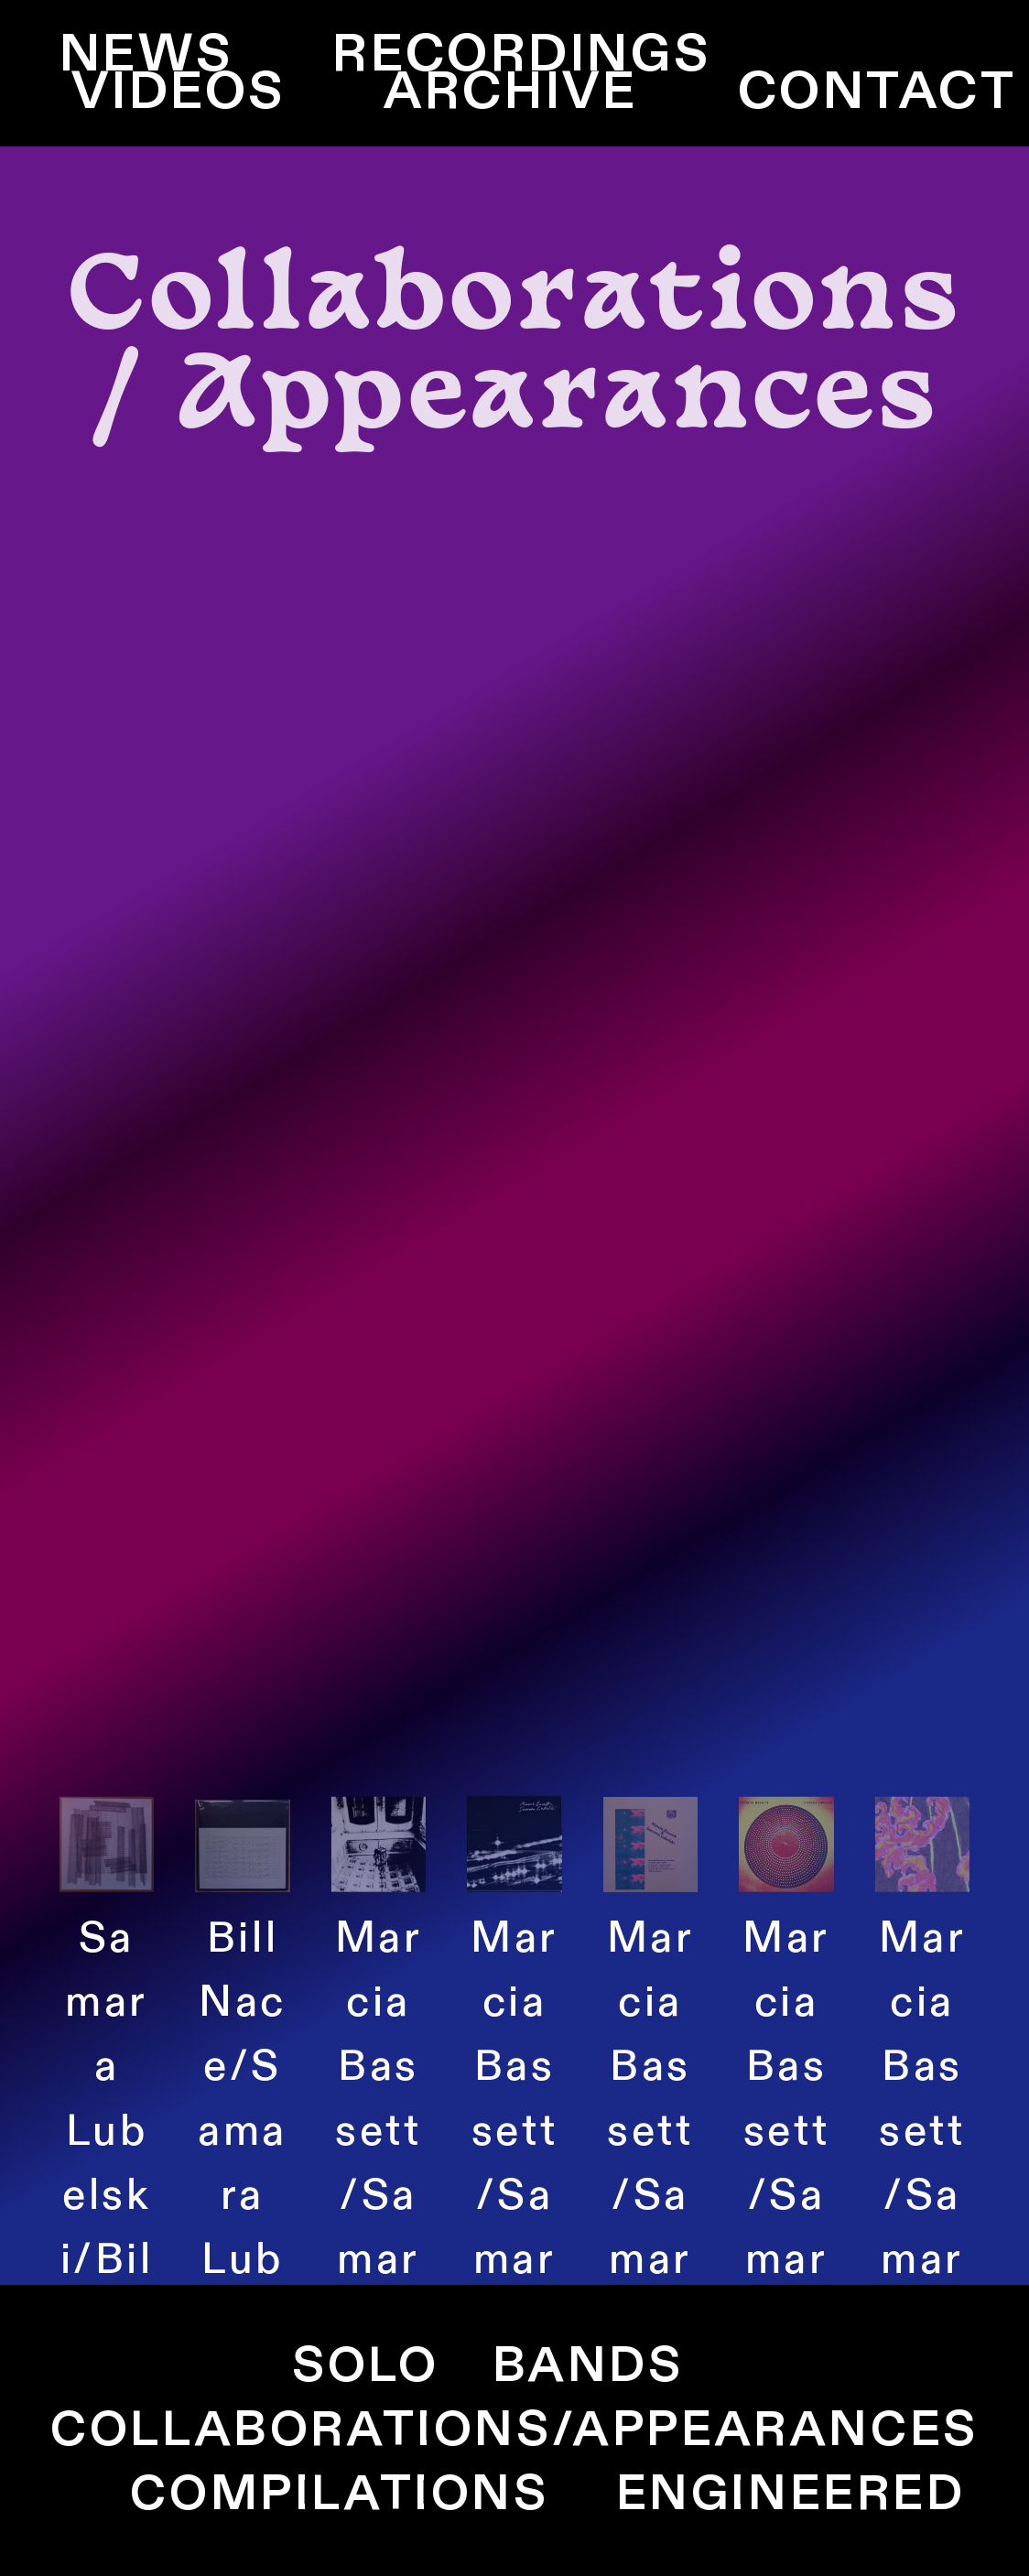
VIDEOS (178, 92)
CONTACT (877, 92)
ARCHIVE (510, 92)
